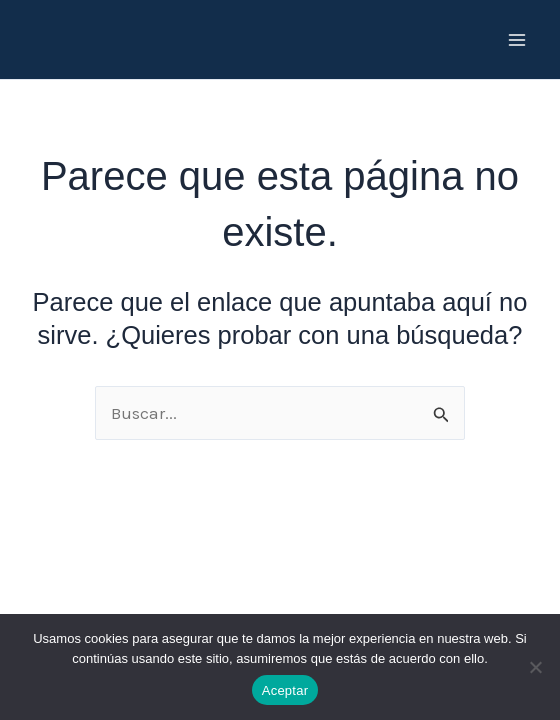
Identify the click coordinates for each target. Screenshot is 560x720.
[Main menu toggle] (518, 40)
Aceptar (285, 690)
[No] (535, 667)
